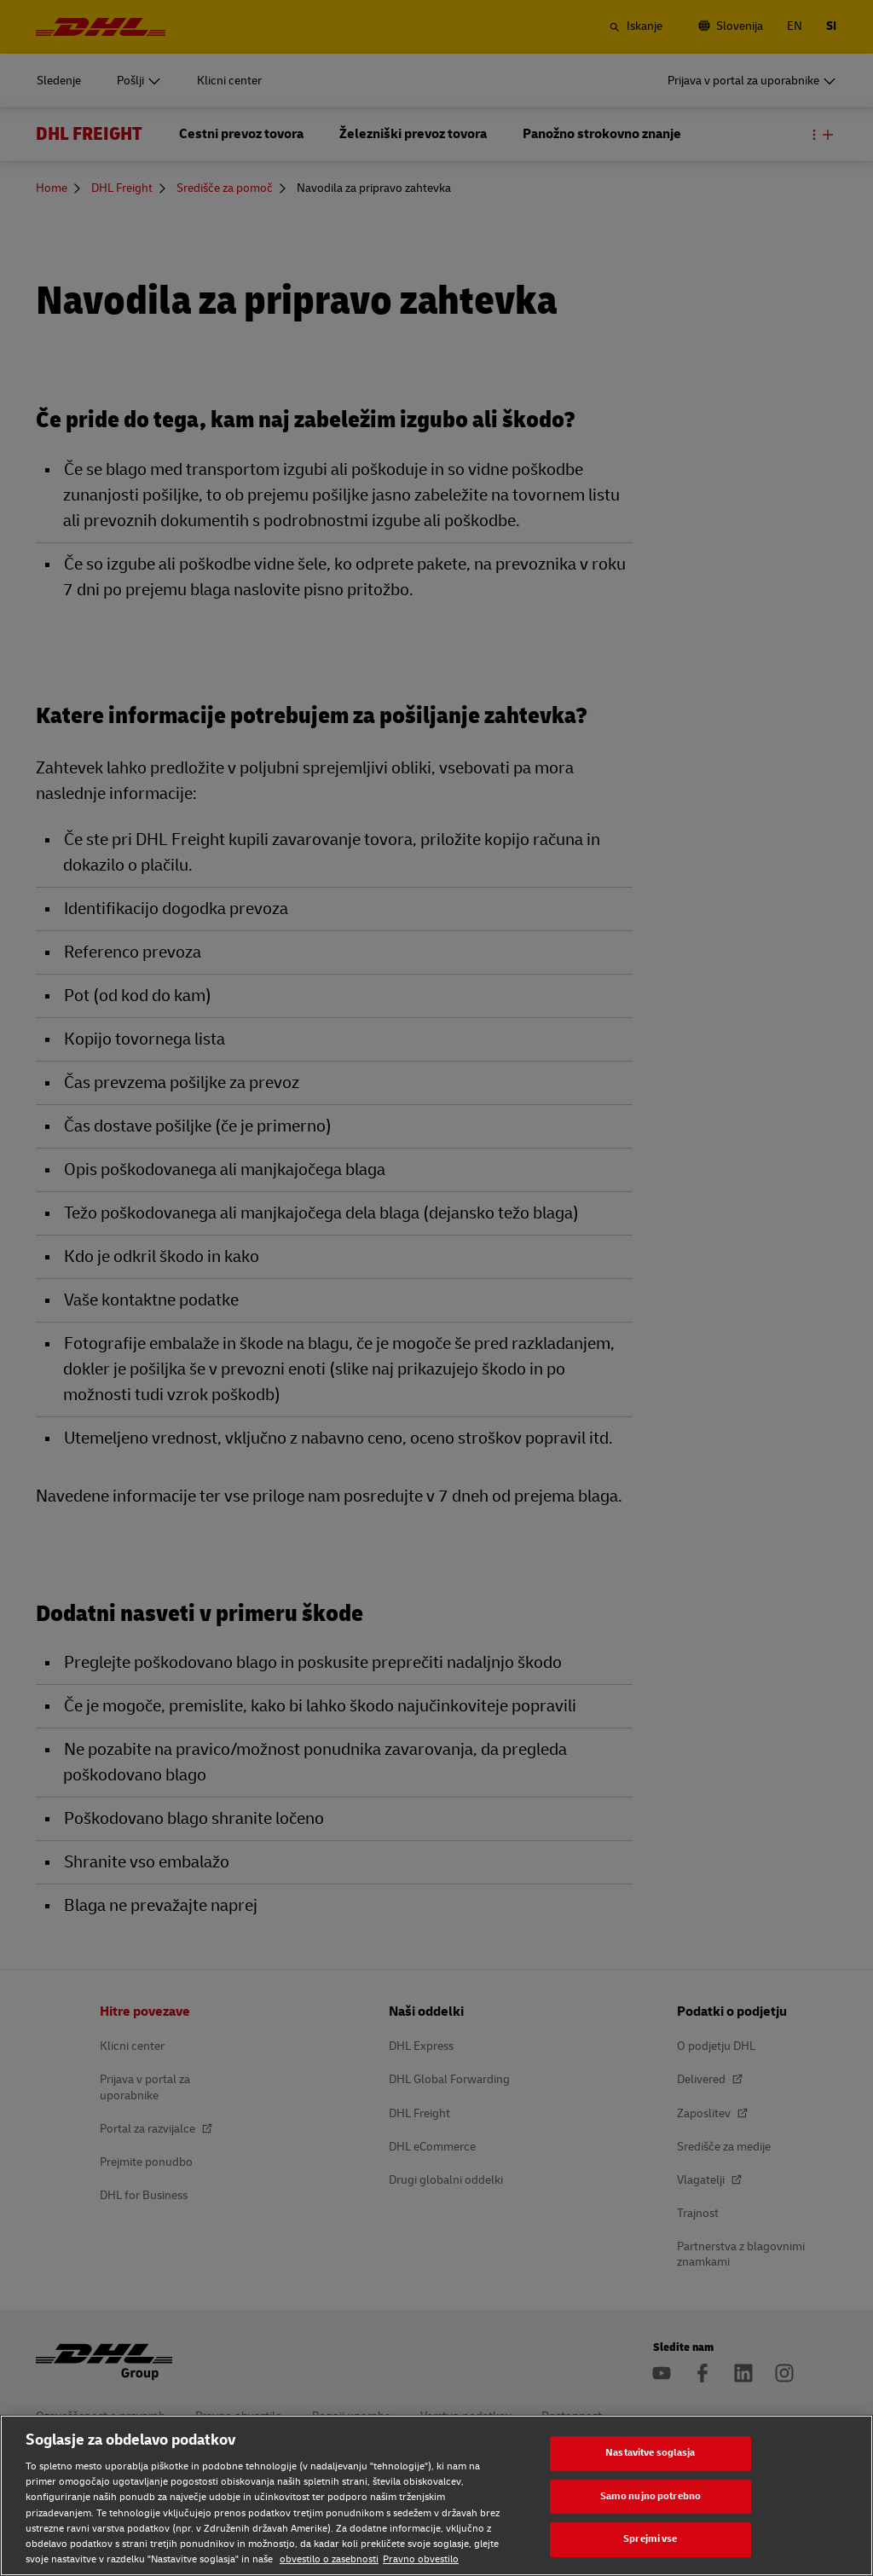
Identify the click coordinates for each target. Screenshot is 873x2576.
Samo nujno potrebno (650, 2496)
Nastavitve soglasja (650, 2452)
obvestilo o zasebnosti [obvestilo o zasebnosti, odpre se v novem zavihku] (329, 2559)
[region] (436, 2495)
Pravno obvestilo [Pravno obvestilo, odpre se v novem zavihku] (421, 2559)
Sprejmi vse (650, 2539)
